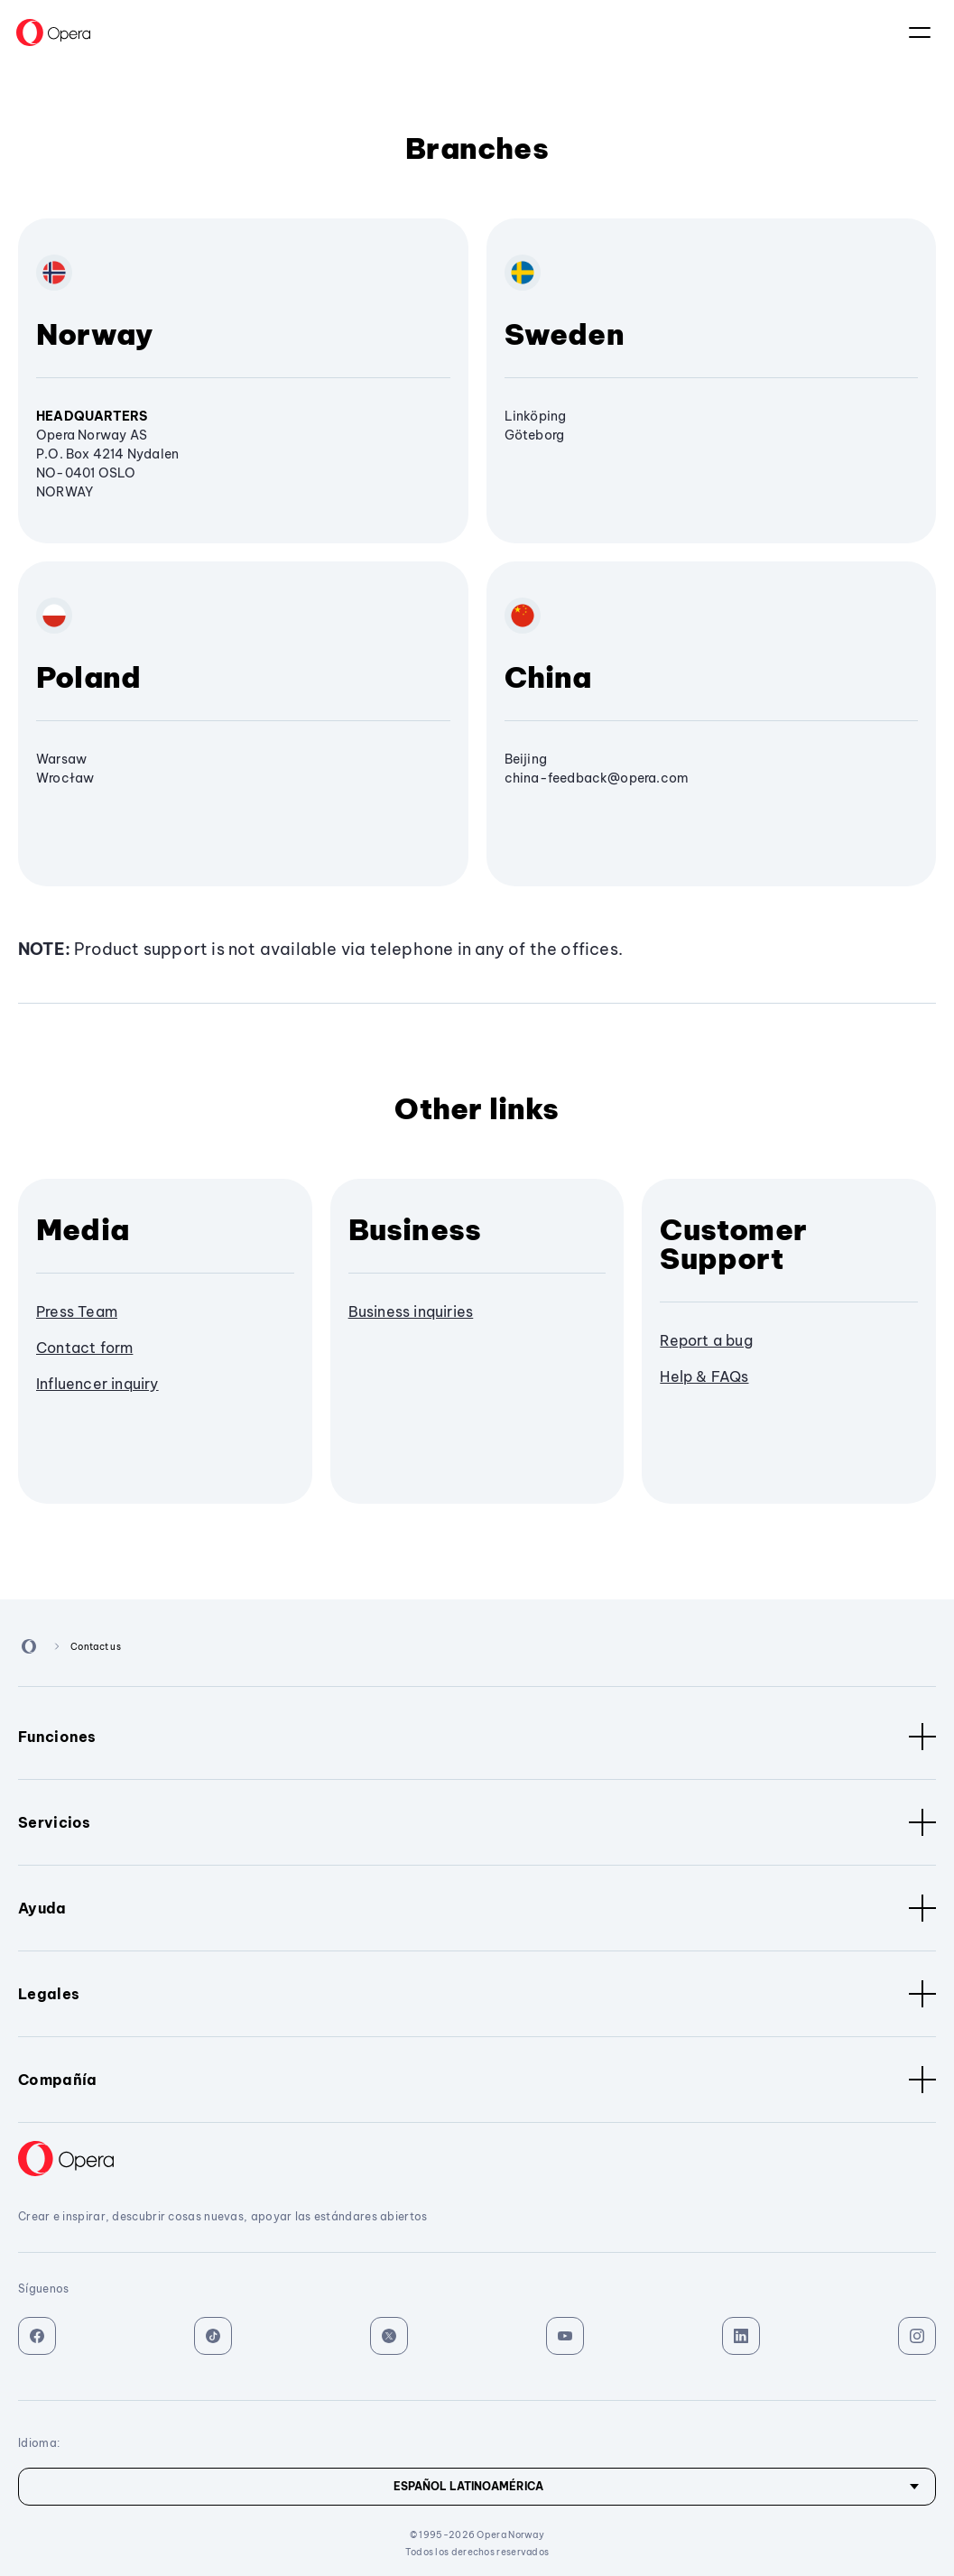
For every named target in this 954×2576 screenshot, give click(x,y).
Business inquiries (411, 1311)
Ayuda (477, 1908)
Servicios (477, 1822)
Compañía (477, 2079)
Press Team (76, 1311)
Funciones (477, 1736)
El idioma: (920, 32)
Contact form (84, 1348)
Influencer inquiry (97, 1384)
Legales (477, 1993)
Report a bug (706, 1340)
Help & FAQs (704, 1376)
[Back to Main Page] (53, 32)
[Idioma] (477, 2487)
